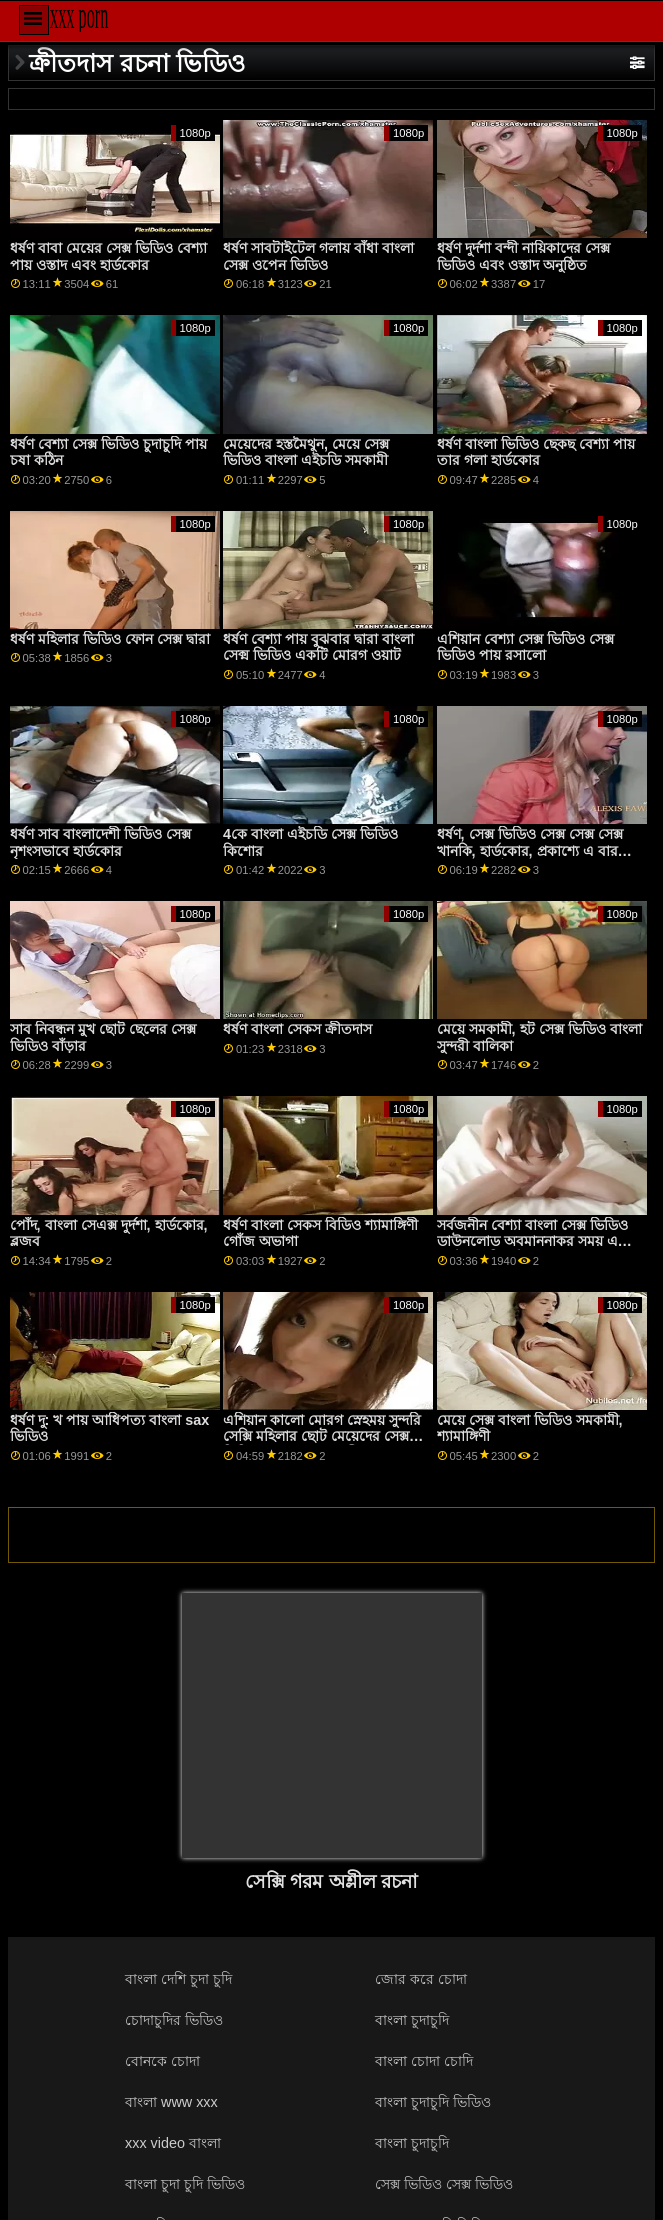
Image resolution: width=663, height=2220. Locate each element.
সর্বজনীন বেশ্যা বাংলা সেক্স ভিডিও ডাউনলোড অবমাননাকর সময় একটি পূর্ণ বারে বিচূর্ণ (538, 1241)
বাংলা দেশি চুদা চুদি (178, 1979)
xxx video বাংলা (173, 2143)
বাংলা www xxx (171, 2102)
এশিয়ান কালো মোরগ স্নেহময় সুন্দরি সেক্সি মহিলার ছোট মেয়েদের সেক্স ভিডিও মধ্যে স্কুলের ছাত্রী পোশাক (322, 1436)
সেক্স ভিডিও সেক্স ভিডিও (444, 2184)
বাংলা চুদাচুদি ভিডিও (433, 2102)
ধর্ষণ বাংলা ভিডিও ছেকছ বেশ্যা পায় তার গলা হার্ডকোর (536, 452)
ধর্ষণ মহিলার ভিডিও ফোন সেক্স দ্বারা (110, 639)
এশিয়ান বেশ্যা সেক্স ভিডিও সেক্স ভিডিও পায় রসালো (525, 647)
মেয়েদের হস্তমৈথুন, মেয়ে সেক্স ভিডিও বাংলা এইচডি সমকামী (306, 452)
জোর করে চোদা (421, 1979)
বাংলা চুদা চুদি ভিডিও (185, 2184)
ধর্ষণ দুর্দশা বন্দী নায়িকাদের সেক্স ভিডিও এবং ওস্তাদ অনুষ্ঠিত (523, 256)
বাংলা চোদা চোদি (424, 2061)
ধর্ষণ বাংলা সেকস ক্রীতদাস (297, 1029)
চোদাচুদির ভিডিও (174, 2020)
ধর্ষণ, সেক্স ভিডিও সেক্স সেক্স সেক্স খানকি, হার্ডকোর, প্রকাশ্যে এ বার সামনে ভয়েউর (530, 850)
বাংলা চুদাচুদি (412, 2020)
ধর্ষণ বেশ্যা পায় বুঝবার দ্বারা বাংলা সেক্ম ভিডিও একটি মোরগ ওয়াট (318, 647)
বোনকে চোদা (162, 2061)
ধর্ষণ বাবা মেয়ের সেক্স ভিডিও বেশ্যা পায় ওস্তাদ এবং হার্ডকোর (108, 256)
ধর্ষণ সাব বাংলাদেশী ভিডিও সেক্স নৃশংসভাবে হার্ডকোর (100, 842)
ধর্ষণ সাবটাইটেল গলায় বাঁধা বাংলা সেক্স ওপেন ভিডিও (318, 256)
